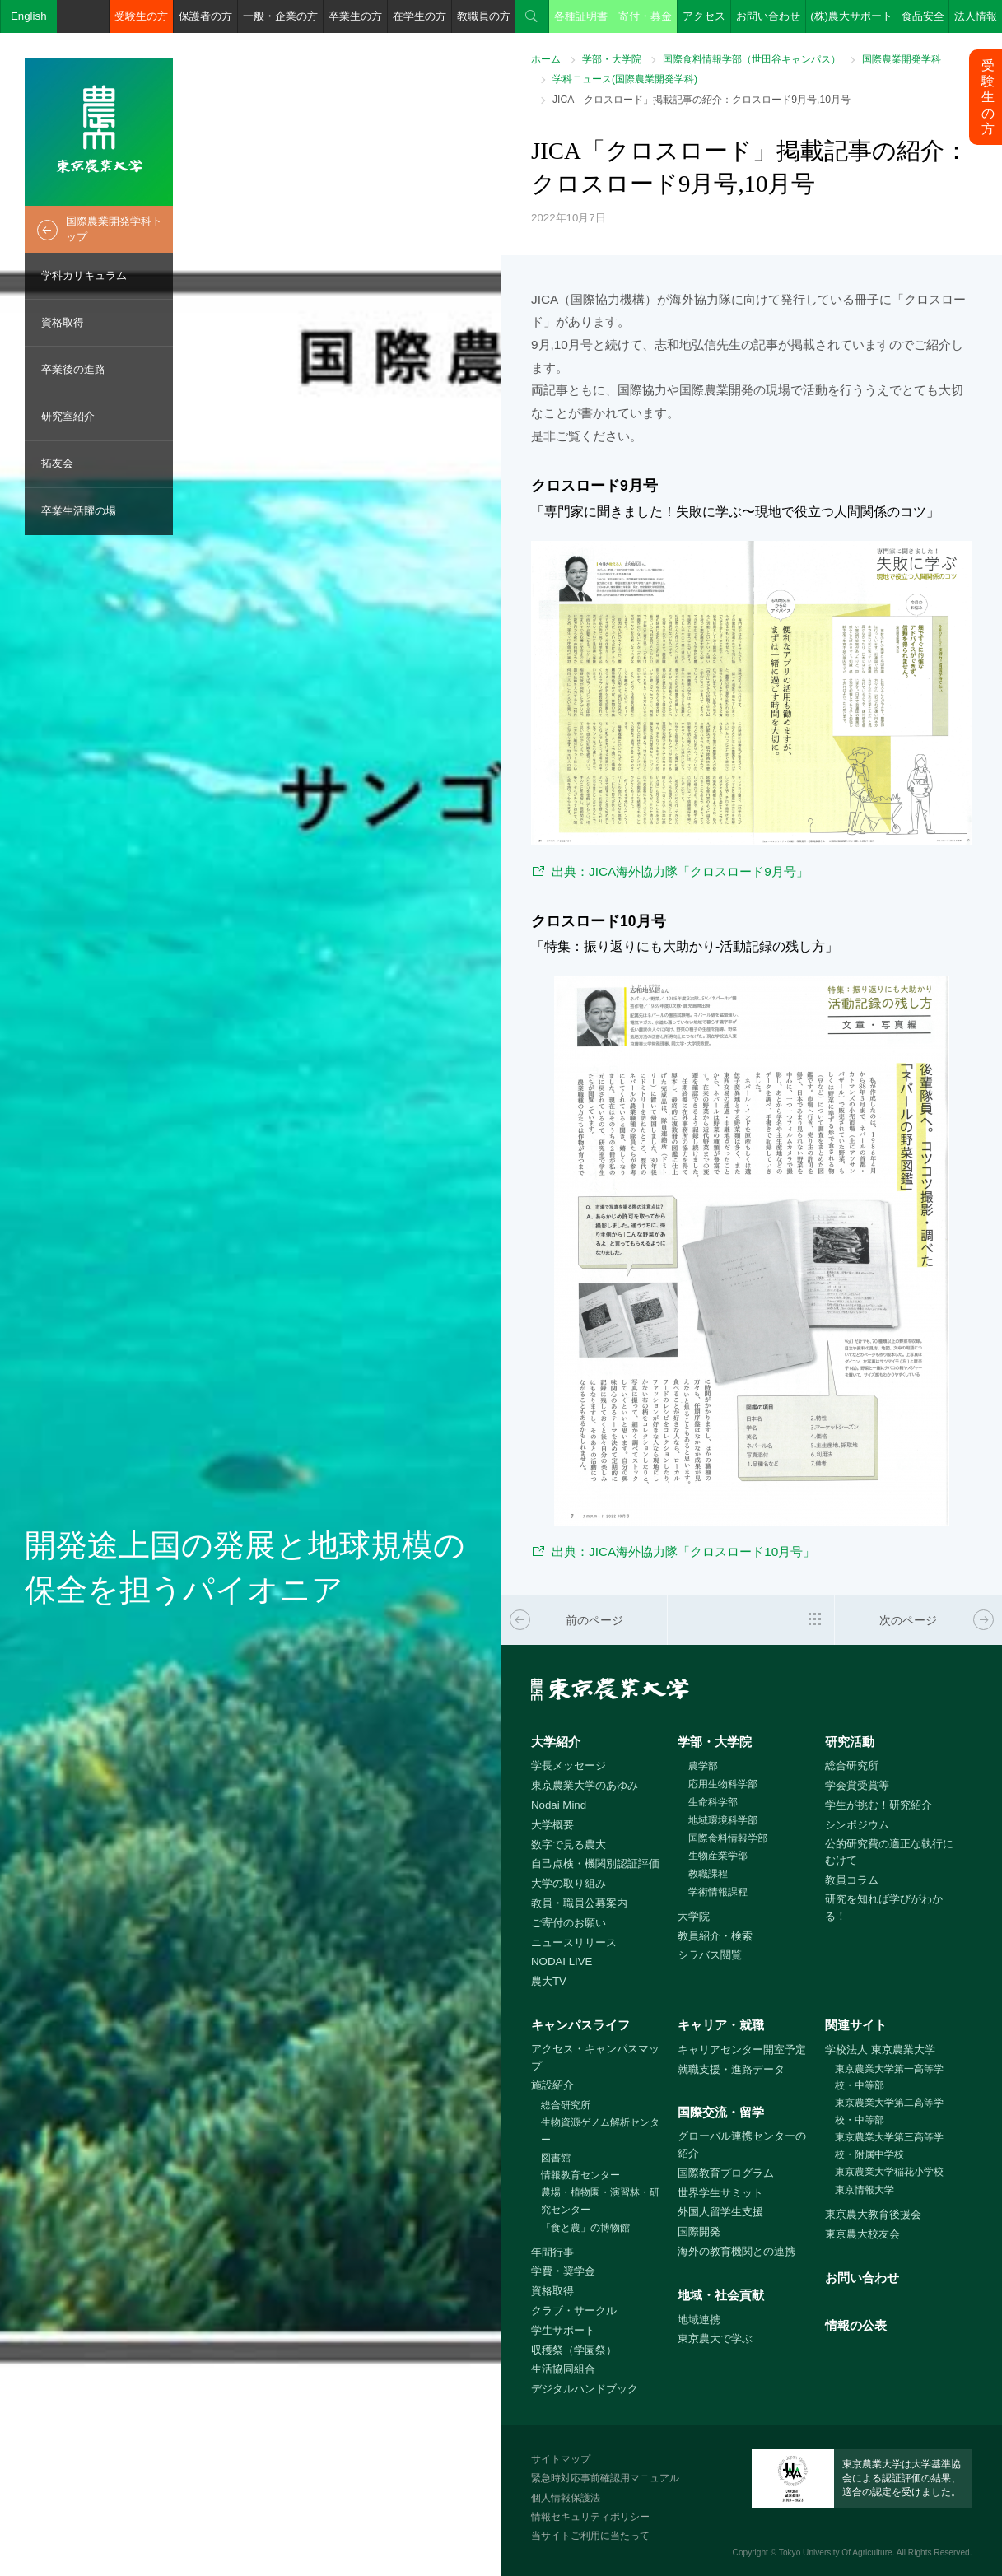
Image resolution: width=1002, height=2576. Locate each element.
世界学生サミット (720, 2193)
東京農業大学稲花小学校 (889, 2172)
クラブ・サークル (574, 2310)
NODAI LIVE (561, 1961)
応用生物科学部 (722, 1784)
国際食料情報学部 (727, 1838)
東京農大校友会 (862, 2234)
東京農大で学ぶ (715, 2338)
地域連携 (699, 2319)
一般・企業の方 (280, 16)
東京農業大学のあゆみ (584, 1785)
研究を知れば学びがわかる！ (884, 1907)
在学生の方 (419, 16)
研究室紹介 (68, 416)
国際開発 (699, 2231)
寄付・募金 (645, 16)
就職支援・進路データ (731, 2069)
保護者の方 (205, 16)
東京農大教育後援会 (873, 2214)
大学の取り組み (568, 1883)
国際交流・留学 (721, 2112)
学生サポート (563, 2330)
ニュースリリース (574, 1942)
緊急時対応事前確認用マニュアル (605, 2478)
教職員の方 (483, 16)
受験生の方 (141, 16)
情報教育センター (580, 2175)
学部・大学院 (611, 59)
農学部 (703, 1766)
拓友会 (57, 463)
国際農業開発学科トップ (114, 229)
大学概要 (552, 1825)
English (29, 16)
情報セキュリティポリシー (590, 2516)
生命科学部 (713, 1802)
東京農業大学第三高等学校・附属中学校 (889, 2145)
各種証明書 (581, 16)
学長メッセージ (568, 1765)
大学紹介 (555, 1742)
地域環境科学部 (722, 1820)
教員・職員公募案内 (579, 1903)
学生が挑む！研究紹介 (878, 1805)
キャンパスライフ (580, 2025)
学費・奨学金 (563, 2271)
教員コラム (851, 1880)
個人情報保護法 (565, 2498)
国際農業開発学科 (901, 59)
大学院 (694, 1916)
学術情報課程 (718, 1892)
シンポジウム (857, 1825)
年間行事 (552, 2252)
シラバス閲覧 (710, 1955)
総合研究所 (851, 1765)
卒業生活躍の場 (78, 511)
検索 (531, 16)
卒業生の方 (355, 16)
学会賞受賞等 (857, 1785)
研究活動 (849, 1742)
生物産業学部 (718, 1855)
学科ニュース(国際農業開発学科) (624, 79)
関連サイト (856, 2025)
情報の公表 (856, 2325)
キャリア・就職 (721, 2025)
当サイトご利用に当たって (590, 2535)
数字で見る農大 (568, 1844)
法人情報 (975, 16)
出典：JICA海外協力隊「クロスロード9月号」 (680, 871)
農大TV (548, 1981)
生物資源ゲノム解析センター (600, 2131)
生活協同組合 (563, 2369)
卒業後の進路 (73, 369)
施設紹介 (552, 2085)
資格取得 (62, 322)
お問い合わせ (768, 16)
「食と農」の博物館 (585, 2228)
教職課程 (708, 1874)
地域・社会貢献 (721, 2295)
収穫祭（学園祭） (574, 2350)
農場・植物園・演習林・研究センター (600, 2201)
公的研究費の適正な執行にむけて (889, 1852)
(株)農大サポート (851, 16)
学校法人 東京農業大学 (880, 2049)
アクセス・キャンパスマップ (595, 2057)
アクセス (704, 16)
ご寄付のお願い (568, 1923)
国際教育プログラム (726, 2173)
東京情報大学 (864, 2190)
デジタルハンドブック (584, 2389)
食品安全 (923, 16)
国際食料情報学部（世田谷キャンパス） (752, 59)
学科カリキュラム (84, 275)
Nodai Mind (558, 1805)
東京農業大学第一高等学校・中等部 (889, 2077)
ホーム (546, 59)
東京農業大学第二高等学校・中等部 (889, 2111)
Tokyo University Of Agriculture (835, 2552)
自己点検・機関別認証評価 (595, 1863)
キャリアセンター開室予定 (742, 2049)
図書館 (556, 2158)
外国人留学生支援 (720, 2212)
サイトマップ (560, 2459)
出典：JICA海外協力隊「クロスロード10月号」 (683, 1551)
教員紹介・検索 (715, 1936)
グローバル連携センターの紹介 (742, 2144)
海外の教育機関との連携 (736, 2251)
